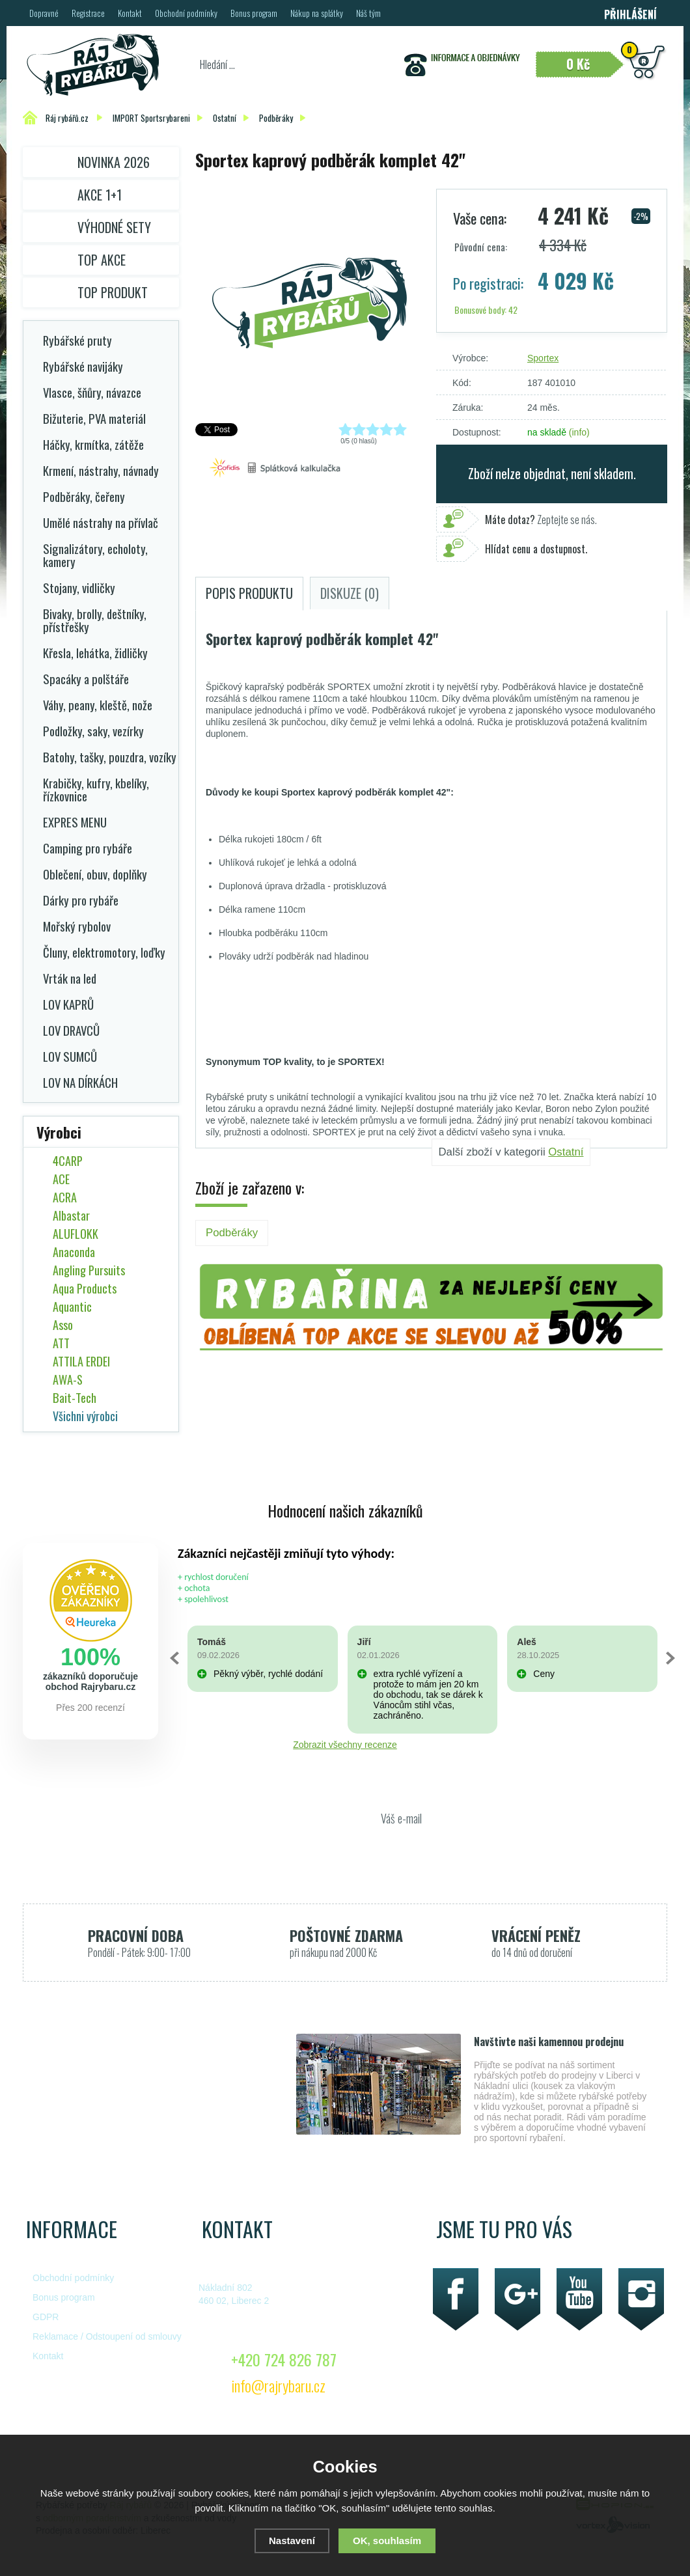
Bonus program (253, 13)
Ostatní (565, 1152)
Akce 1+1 (99, 194)
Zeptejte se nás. (541, 519)
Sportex (543, 358)
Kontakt (130, 13)
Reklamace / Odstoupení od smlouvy (107, 2336)
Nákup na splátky (316, 13)
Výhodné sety (114, 227)
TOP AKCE (101, 260)
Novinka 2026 (113, 162)
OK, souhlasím (387, 2540)
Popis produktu (249, 593)
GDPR (46, 2317)
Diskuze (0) (349, 593)
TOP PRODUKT (112, 292)
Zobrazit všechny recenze (345, 1744)
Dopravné (44, 13)
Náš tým (368, 13)
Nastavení (292, 2540)
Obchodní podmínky (186, 13)
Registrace (88, 13)
